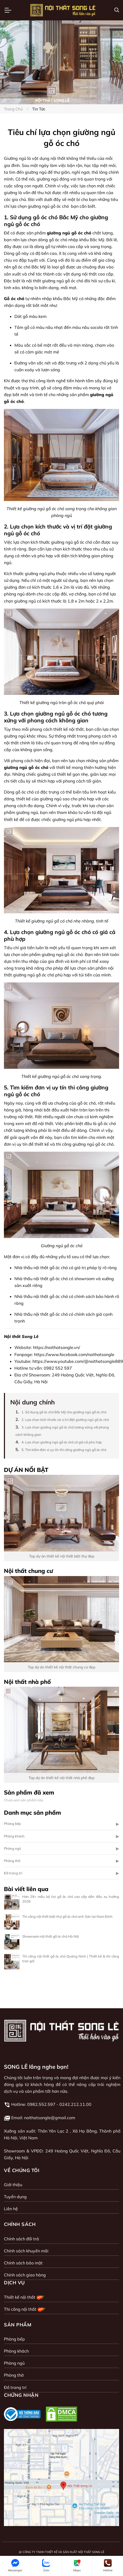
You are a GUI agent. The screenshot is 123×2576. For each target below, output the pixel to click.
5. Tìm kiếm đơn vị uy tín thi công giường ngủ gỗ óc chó (63, 1450)
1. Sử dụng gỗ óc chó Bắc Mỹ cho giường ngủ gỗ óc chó (63, 1412)
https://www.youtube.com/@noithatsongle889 (77, 1361)
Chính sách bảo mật (23, 2262)
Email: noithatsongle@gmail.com (43, 2117)
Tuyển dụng (15, 2196)
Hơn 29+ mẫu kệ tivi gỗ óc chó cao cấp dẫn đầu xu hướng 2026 (70, 1898)
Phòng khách (14, 1836)
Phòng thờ (12, 1861)
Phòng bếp (12, 1823)
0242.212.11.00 (75, 2104)
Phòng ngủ (12, 1848)
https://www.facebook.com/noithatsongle (74, 1354)
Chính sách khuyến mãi (26, 2250)
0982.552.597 (41, 2104)
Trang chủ (13, 108)
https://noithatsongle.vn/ (56, 1347)
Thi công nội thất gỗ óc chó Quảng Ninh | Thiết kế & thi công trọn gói (70, 1958)
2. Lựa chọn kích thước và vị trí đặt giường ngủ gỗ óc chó (65, 1420)
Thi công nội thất (25, 2309)
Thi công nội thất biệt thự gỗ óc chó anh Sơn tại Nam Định (67, 1916)
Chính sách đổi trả (21, 2238)
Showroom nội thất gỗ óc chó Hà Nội (50, 1936)
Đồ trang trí (13, 1873)
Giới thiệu (13, 2184)
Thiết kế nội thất (24, 2297)
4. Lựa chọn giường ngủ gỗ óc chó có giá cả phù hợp (61, 1442)
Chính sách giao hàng (25, 2274)
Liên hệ (11, 2208)
